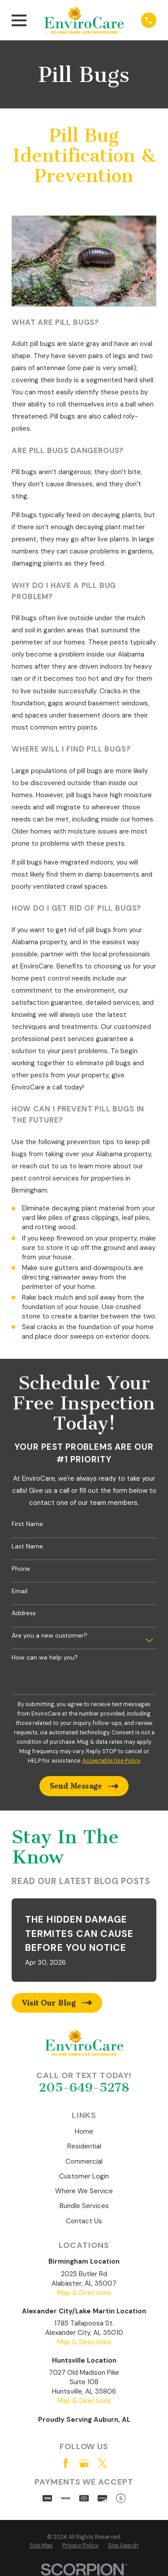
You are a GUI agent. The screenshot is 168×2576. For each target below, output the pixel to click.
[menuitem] (41, 2546)
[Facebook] (65, 2463)
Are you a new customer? (49, 1635)
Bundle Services (84, 2205)
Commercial (84, 2161)
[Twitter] (102, 2463)
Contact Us (84, 2221)
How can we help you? (45, 1657)
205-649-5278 (84, 2087)
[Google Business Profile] (84, 2463)
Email (19, 1591)
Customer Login (84, 2176)
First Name (27, 1524)
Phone (21, 1569)
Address (24, 1613)
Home (84, 2131)
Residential (84, 2146)
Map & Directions (84, 2292)
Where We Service (84, 2191)
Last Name (27, 1546)
